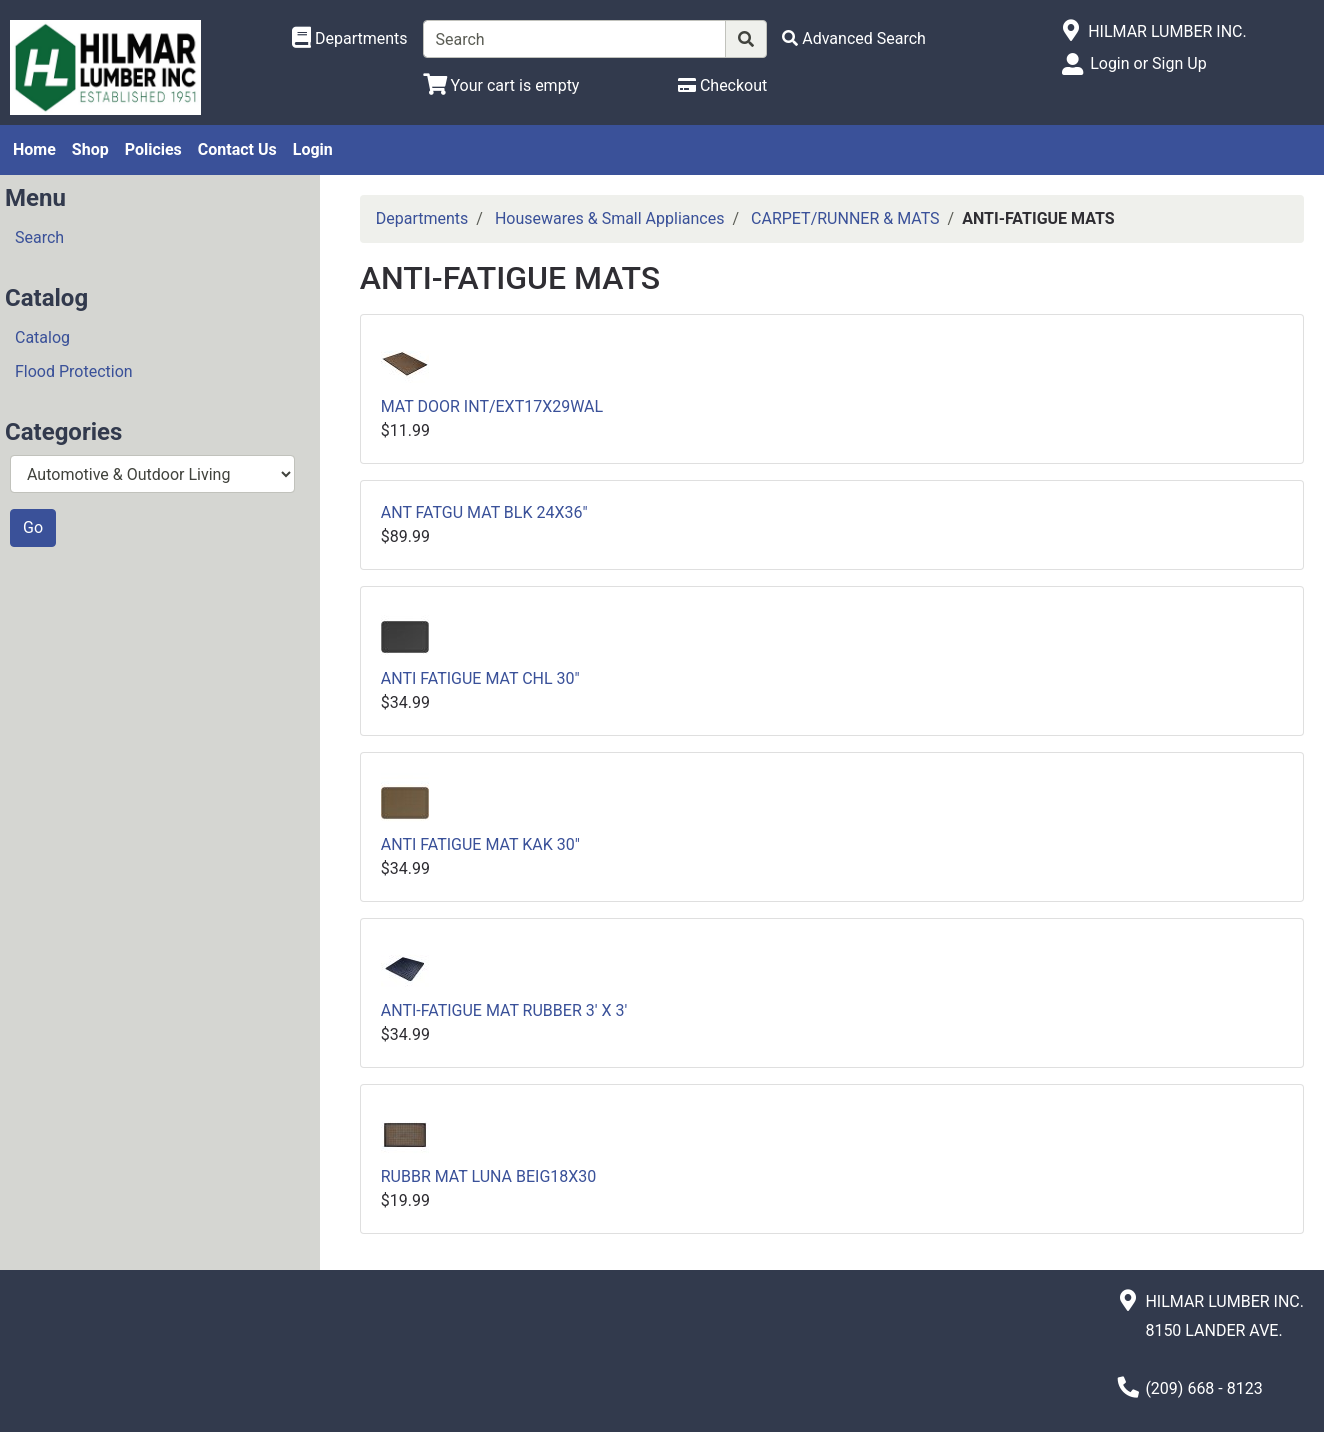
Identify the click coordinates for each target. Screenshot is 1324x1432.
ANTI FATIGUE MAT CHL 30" (480, 678)
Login (313, 149)
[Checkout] (722, 85)
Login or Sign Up (1148, 63)
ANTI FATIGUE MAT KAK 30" (480, 844)
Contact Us (237, 149)
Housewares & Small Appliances (610, 218)
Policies (153, 149)
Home (34, 149)
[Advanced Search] (854, 38)
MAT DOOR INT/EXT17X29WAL (492, 406)
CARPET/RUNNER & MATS (845, 218)
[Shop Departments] (350, 39)
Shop (90, 149)
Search (39, 237)
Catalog (42, 337)
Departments (422, 218)
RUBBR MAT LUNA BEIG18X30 (489, 1176)
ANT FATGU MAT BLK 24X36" (484, 512)
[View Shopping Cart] (501, 85)
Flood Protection (74, 371)
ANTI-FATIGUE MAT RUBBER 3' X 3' (504, 1010)
